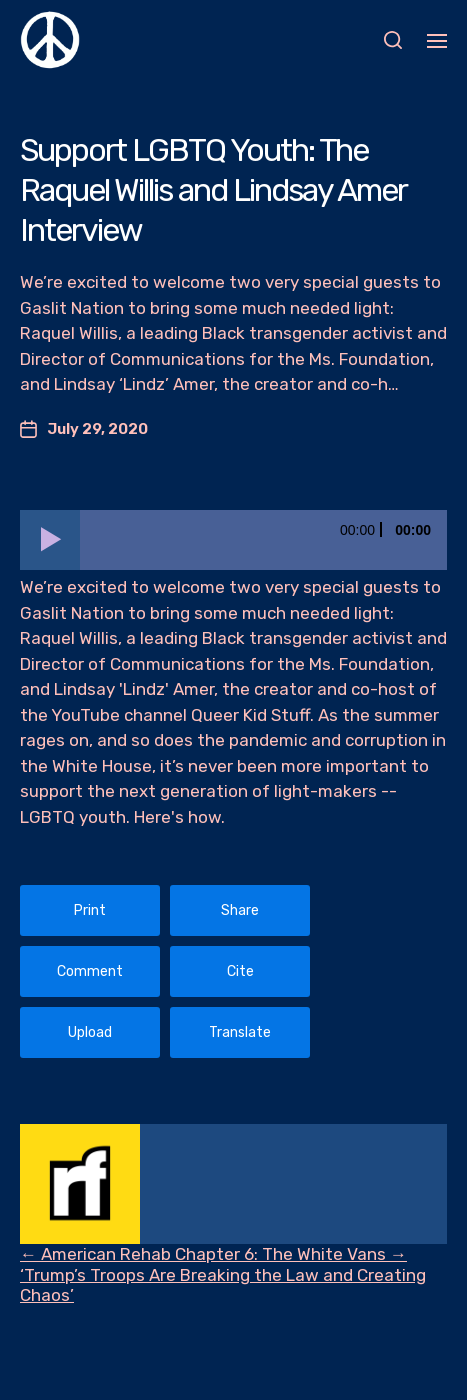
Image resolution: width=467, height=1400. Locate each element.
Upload (90, 1032)
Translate (240, 1032)
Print (90, 910)
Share (240, 910)
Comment (90, 971)
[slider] (263, 540)
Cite (240, 971)
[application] (233, 540)
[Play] (50, 540)
